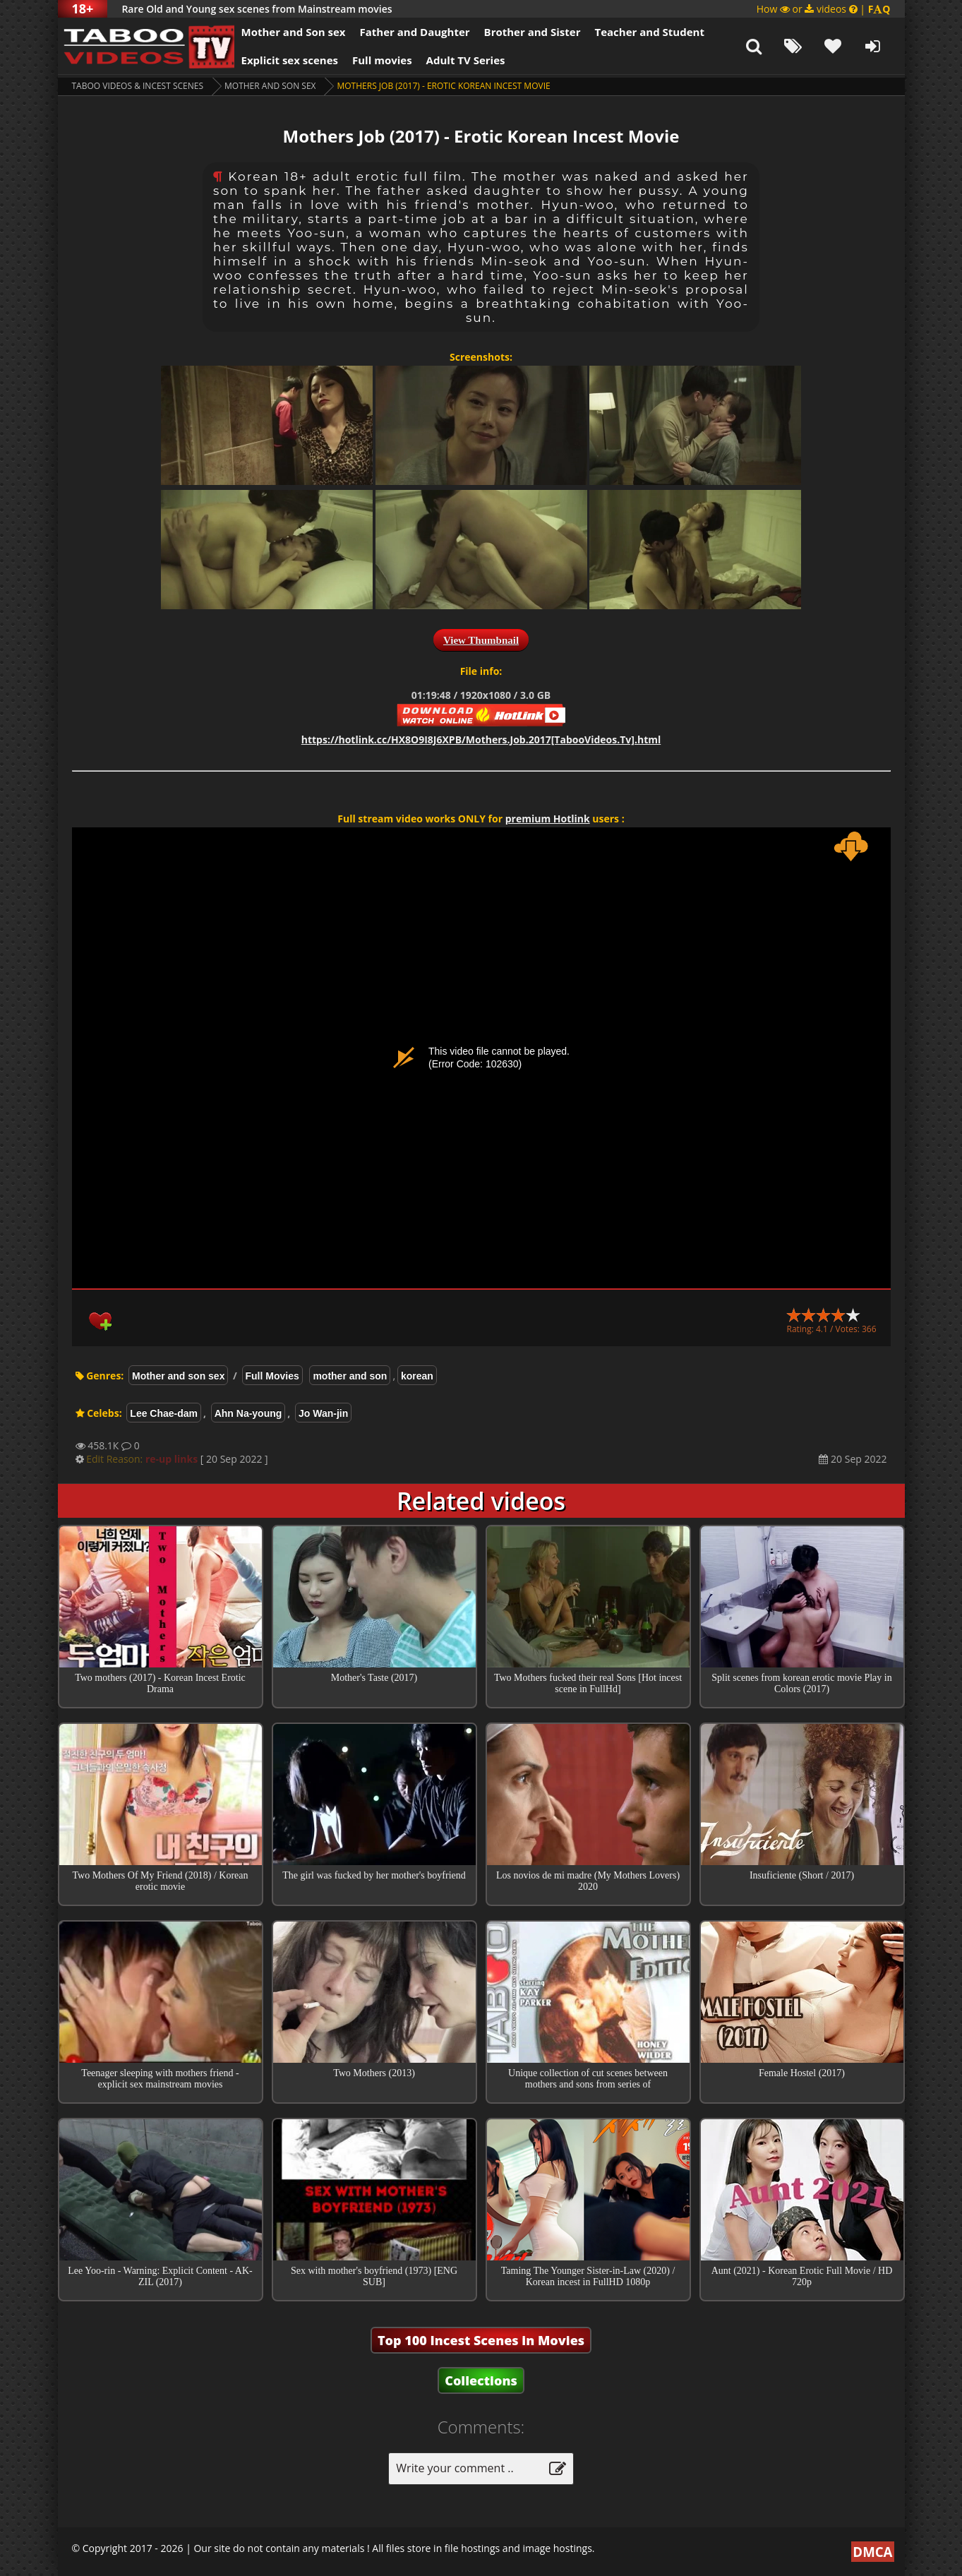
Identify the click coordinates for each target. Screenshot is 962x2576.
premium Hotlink (547, 818)
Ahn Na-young (248, 1413)
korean (417, 1376)
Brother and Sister (532, 32)
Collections (481, 2380)
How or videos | (824, 9)
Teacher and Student (649, 32)
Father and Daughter (414, 32)
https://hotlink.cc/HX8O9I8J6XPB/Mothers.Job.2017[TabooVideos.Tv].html (481, 739)
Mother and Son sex (293, 32)
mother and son (350, 1376)
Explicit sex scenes (290, 60)
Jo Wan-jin (323, 1413)
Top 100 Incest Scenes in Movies (481, 2340)
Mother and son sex (269, 86)
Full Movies (272, 1376)
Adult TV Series (465, 60)
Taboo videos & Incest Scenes (138, 86)
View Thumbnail (481, 640)
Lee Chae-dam (164, 1413)
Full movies (382, 60)
